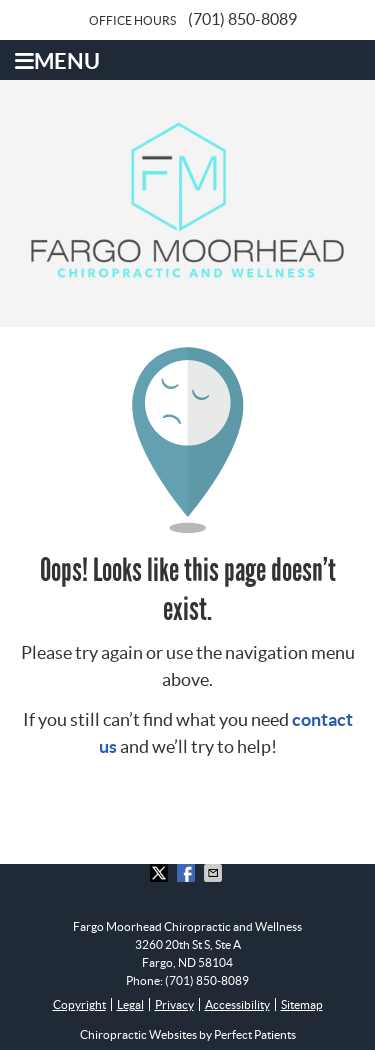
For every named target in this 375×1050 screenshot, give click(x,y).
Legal (130, 1004)
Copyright (79, 1004)
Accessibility (237, 1004)
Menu (57, 61)
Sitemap (302, 1004)
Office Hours (132, 20)
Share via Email (215, 873)
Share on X (161, 873)
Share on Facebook (188, 873)
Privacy (174, 1004)
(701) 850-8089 (242, 19)
